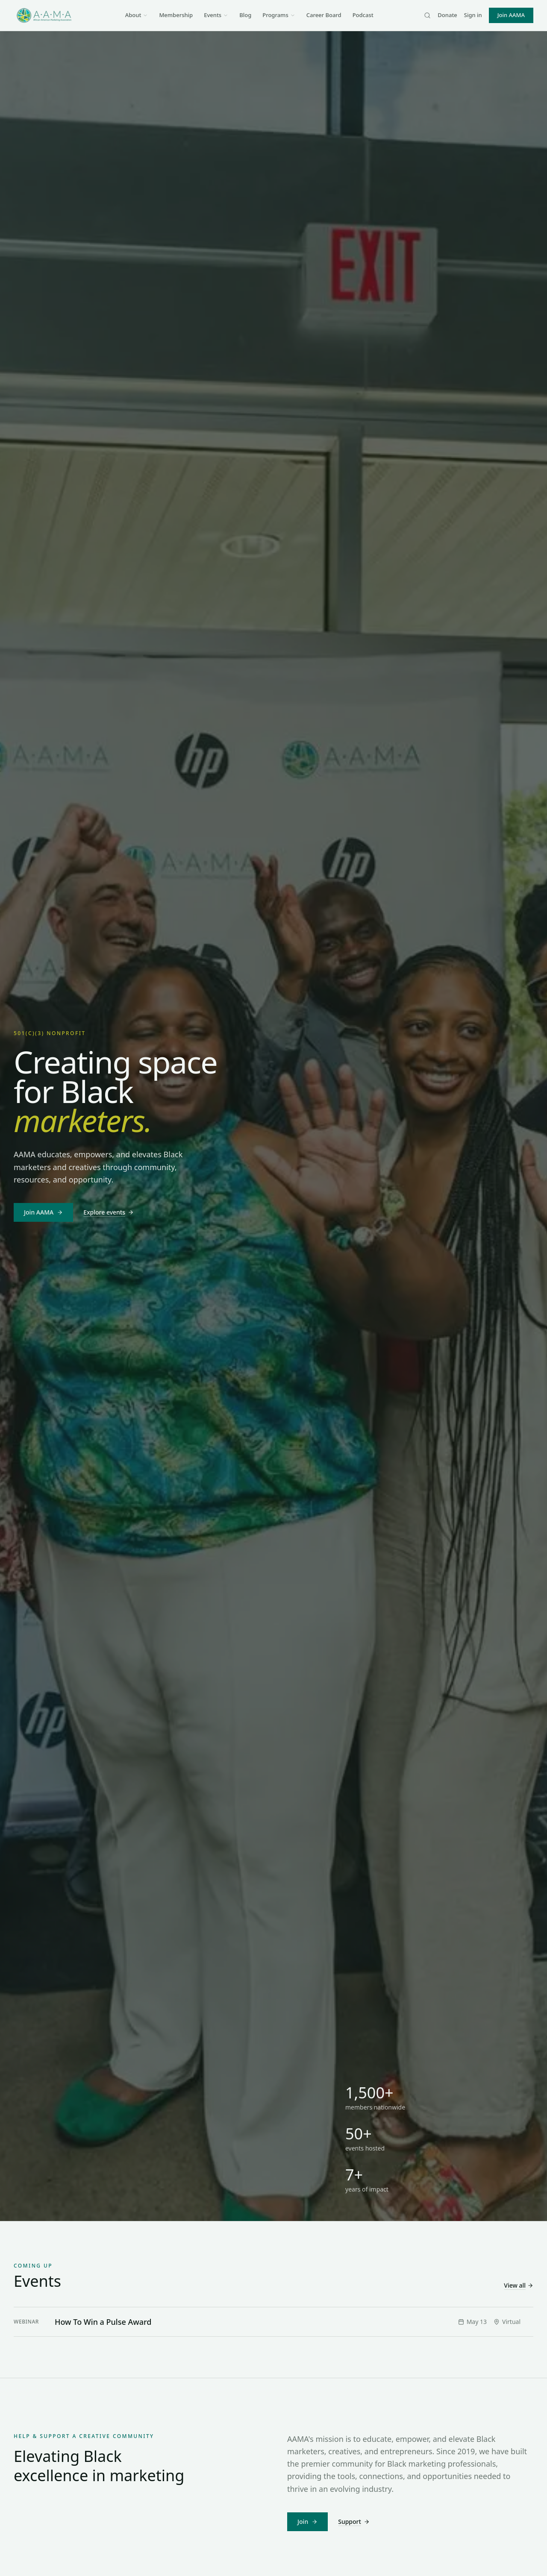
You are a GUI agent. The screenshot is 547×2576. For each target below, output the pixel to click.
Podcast (363, 15)
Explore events (108, 1212)
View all (518, 2285)
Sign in (473, 15)
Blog (245, 15)
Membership (176, 15)
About (136, 15)
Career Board (323, 15)
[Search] (427, 15)
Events (216, 15)
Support (354, 2521)
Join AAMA (511, 15)
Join (307, 2521)
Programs (278, 15)
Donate (447, 15)
